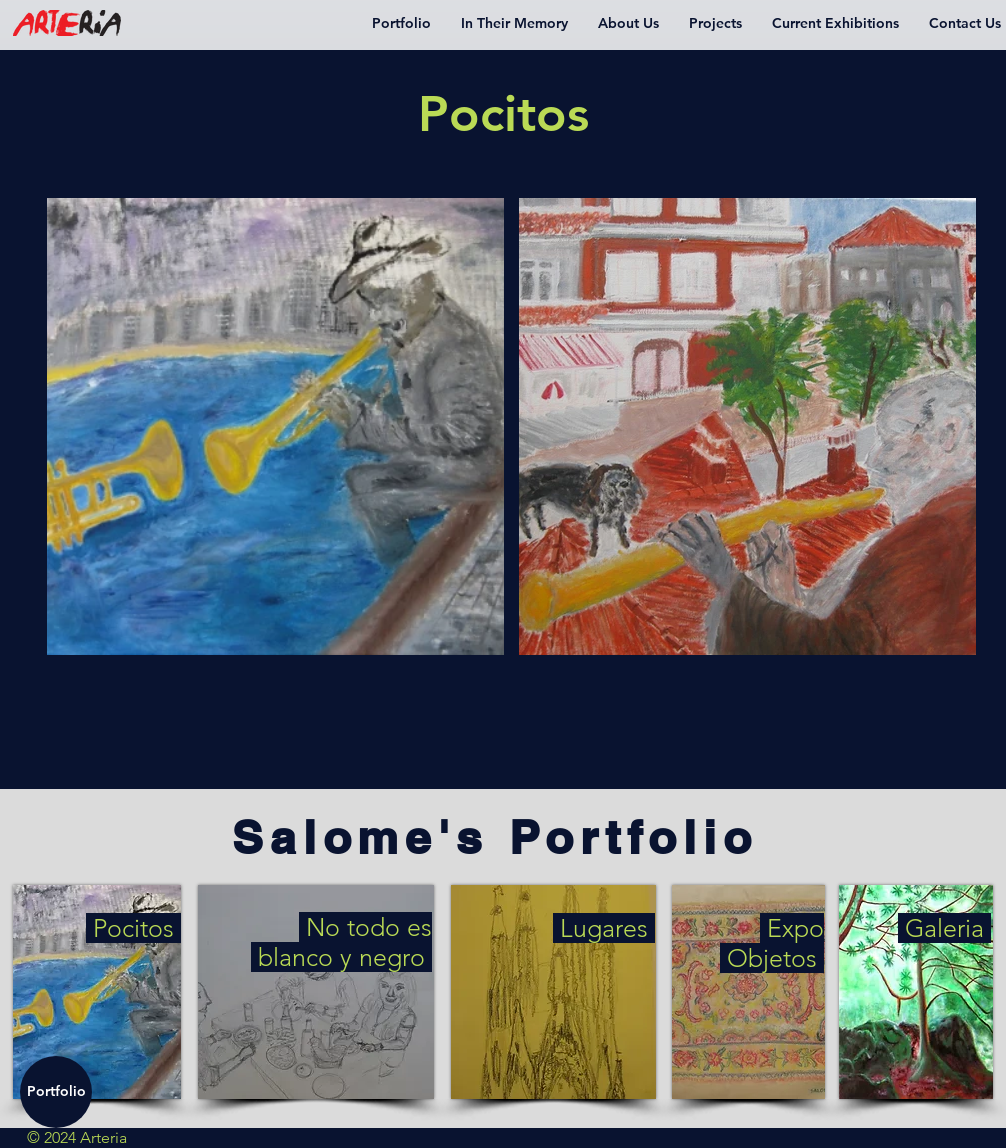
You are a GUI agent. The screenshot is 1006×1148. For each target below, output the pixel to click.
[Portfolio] (56, 1092)
